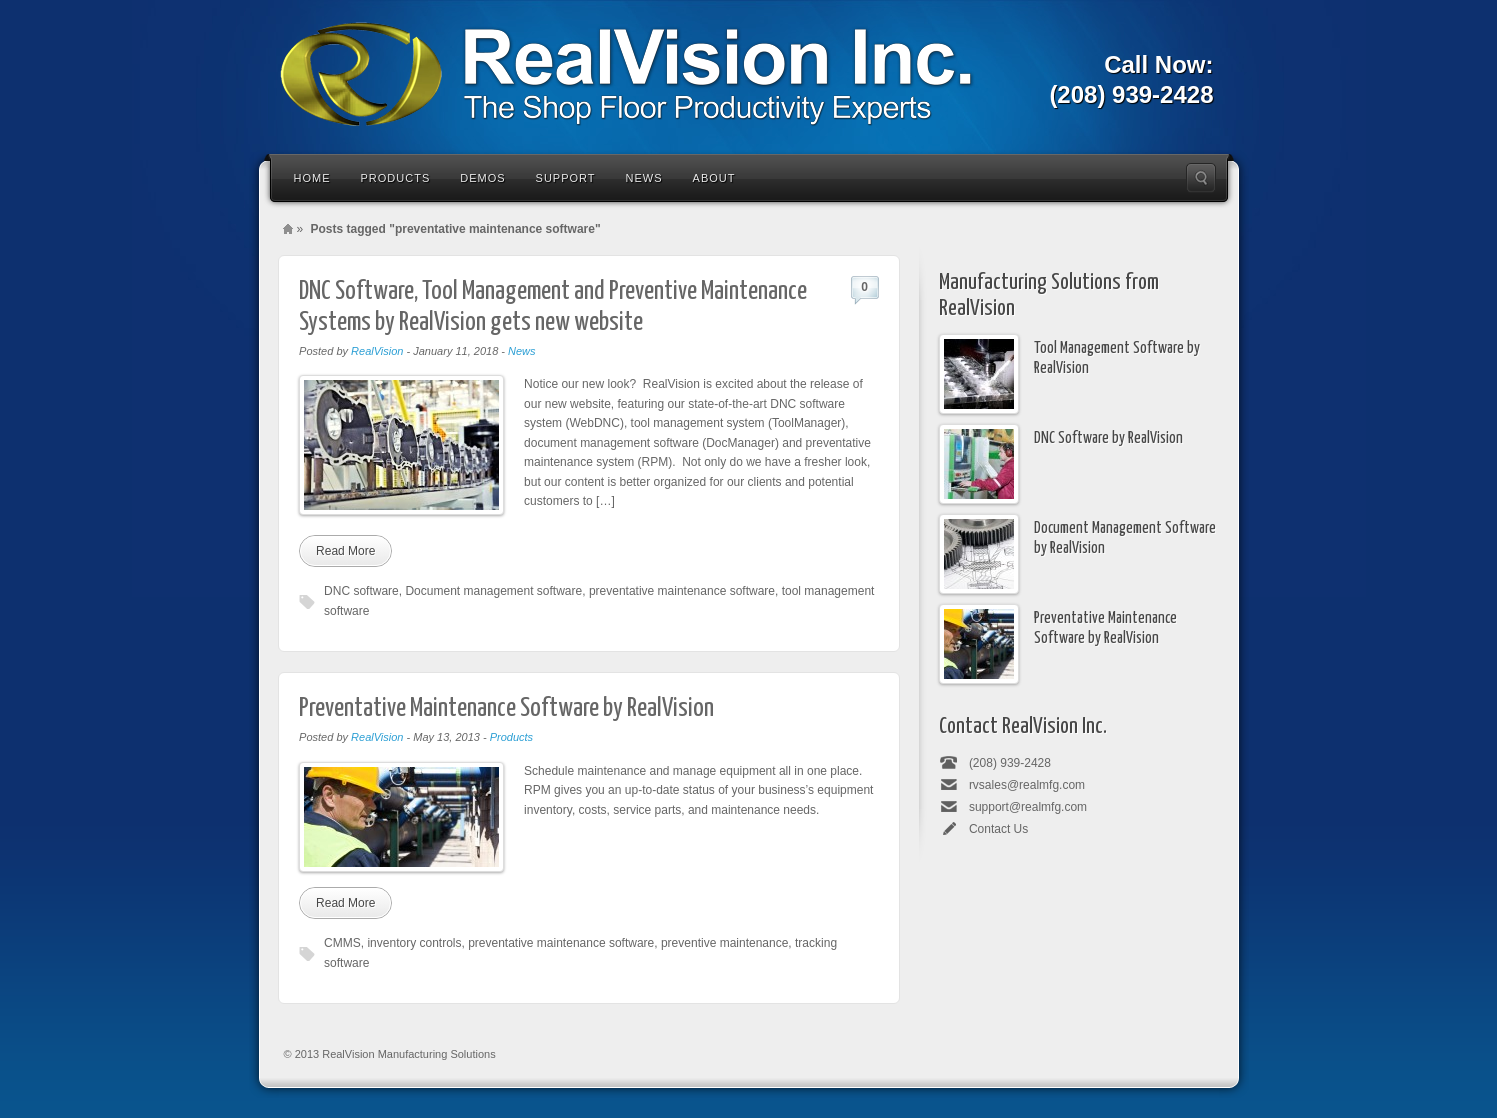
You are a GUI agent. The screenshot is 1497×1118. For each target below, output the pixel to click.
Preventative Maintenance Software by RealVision (506, 708)
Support (566, 178)
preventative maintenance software (682, 591)
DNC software (361, 591)
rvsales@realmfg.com (1027, 785)
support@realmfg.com (1028, 807)
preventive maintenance (724, 943)
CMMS (342, 943)
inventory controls (414, 943)
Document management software (493, 591)
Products (396, 178)
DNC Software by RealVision (1108, 438)
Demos (482, 178)
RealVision (377, 351)
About (714, 178)
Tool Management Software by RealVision (1117, 358)
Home (312, 178)
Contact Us (998, 829)
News (644, 178)
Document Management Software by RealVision (1125, 538)
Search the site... (1201, 178)
